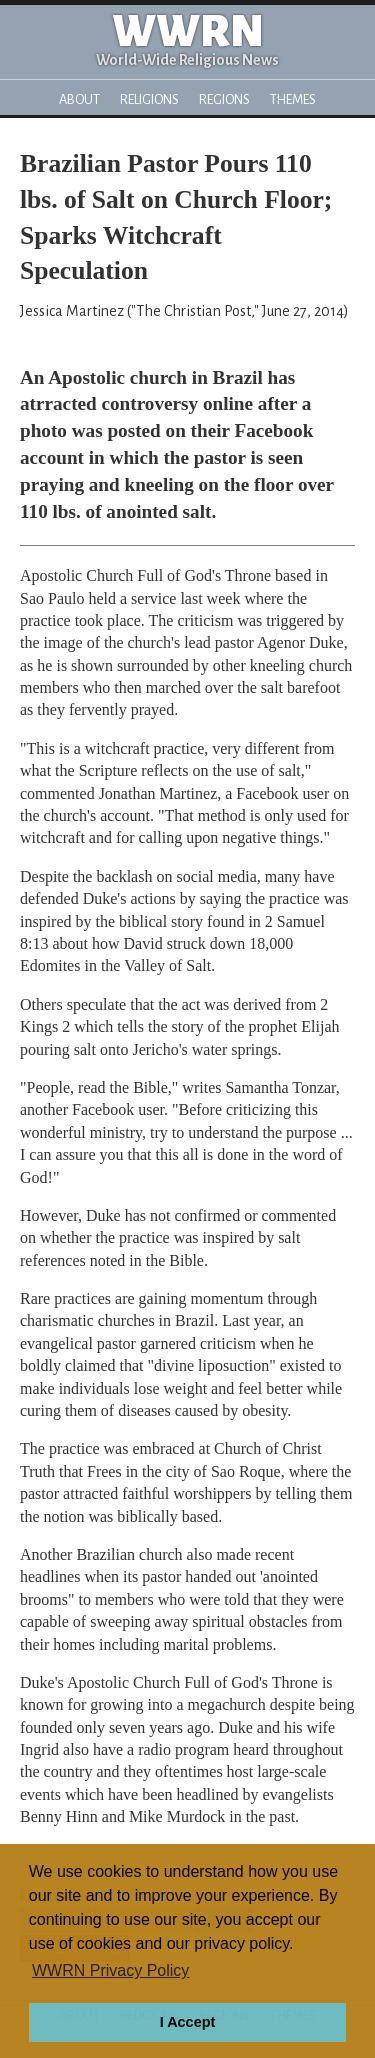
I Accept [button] (187, 2022)
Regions (224, 99)
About (79, 99)
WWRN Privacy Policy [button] (110, 1970)
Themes (293, 99)
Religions (149, 99)
